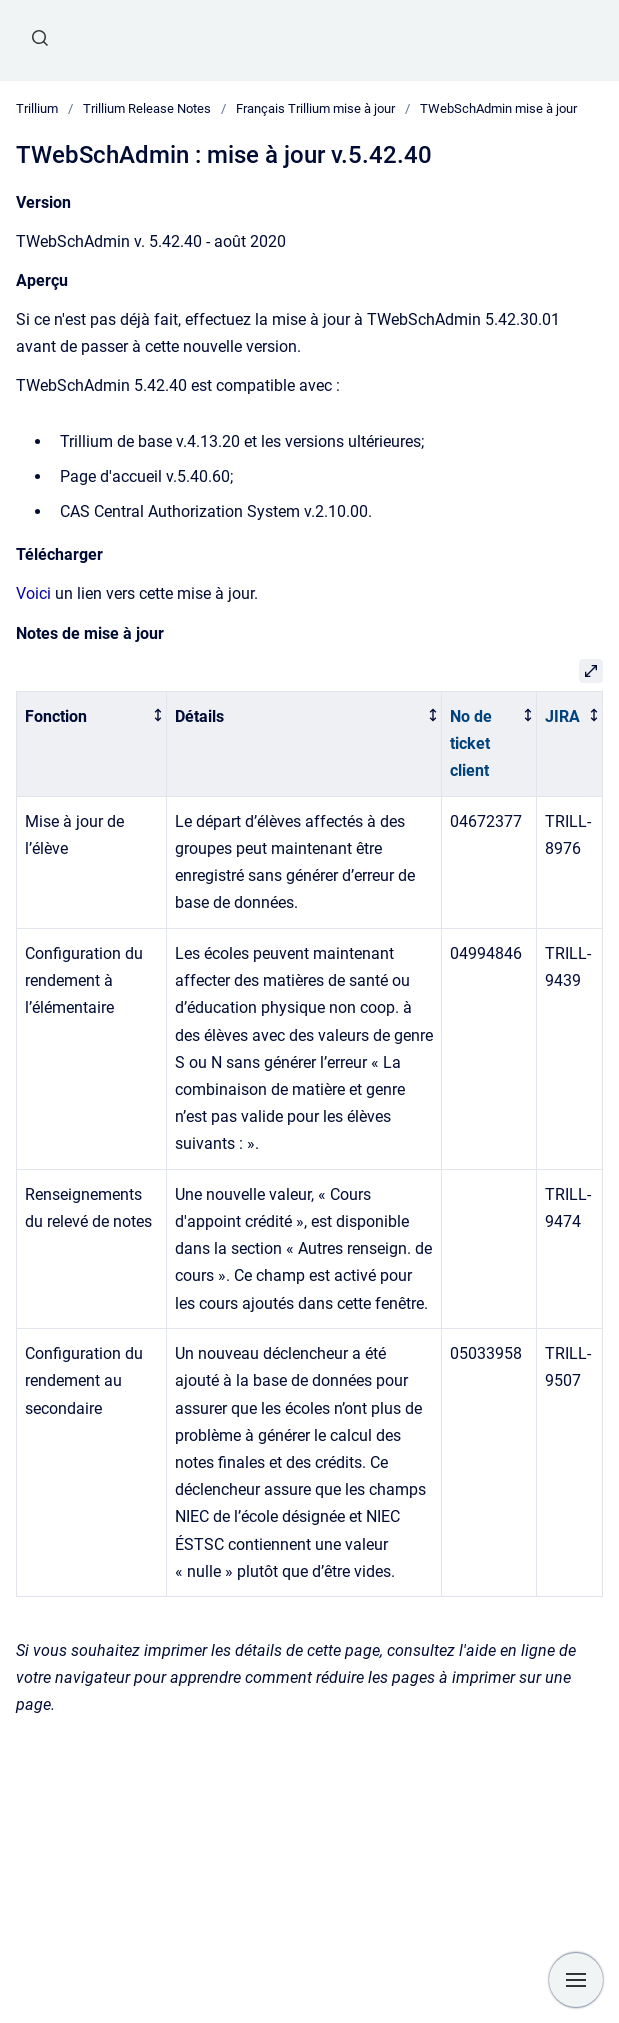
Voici (33, 593)
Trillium (37, 108)
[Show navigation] (576, 1980)
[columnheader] (92, 743)
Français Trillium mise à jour (315, 108)
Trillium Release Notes (147, 108)
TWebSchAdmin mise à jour (498, 108)
